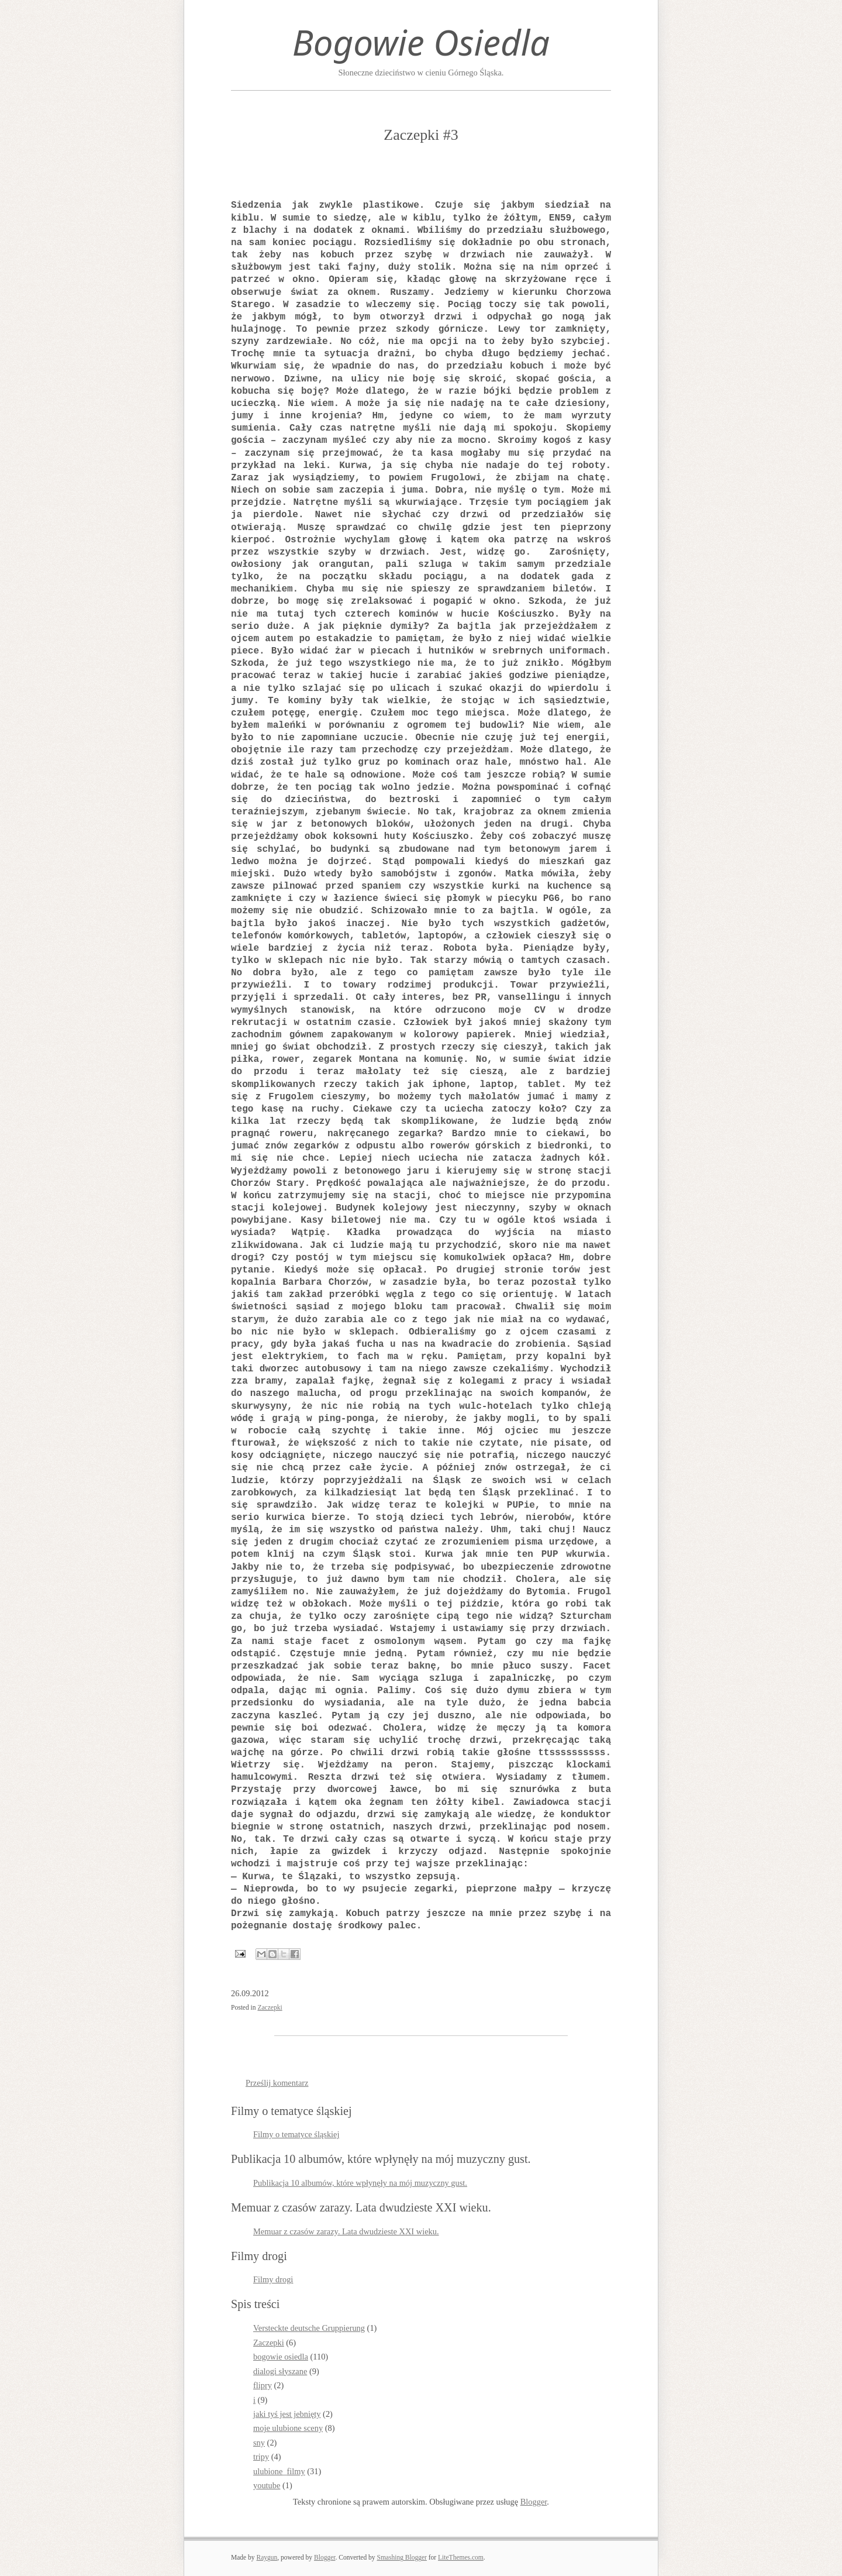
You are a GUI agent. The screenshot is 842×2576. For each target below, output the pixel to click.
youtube (266, 2485)
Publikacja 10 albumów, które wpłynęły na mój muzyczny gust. (360, 2183)
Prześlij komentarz (277, 2082)
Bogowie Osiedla (421, 42)
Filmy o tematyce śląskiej (296, 2134)
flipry (262, 2385)
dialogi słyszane (280, 2371)
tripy (261, 2456)
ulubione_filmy (279, 2471)
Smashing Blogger (401, 2557)
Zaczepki (269, 2007)
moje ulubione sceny (288, 2428)
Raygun (267, 2557)
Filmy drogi (273, 2279)
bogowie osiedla (280, 2356)
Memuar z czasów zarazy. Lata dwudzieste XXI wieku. (346, 2231)
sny (259, 2442)
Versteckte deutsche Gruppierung (309, 2328)
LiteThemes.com (461, 2557)
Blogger (533, 2501)
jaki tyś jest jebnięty (287, 2414)
